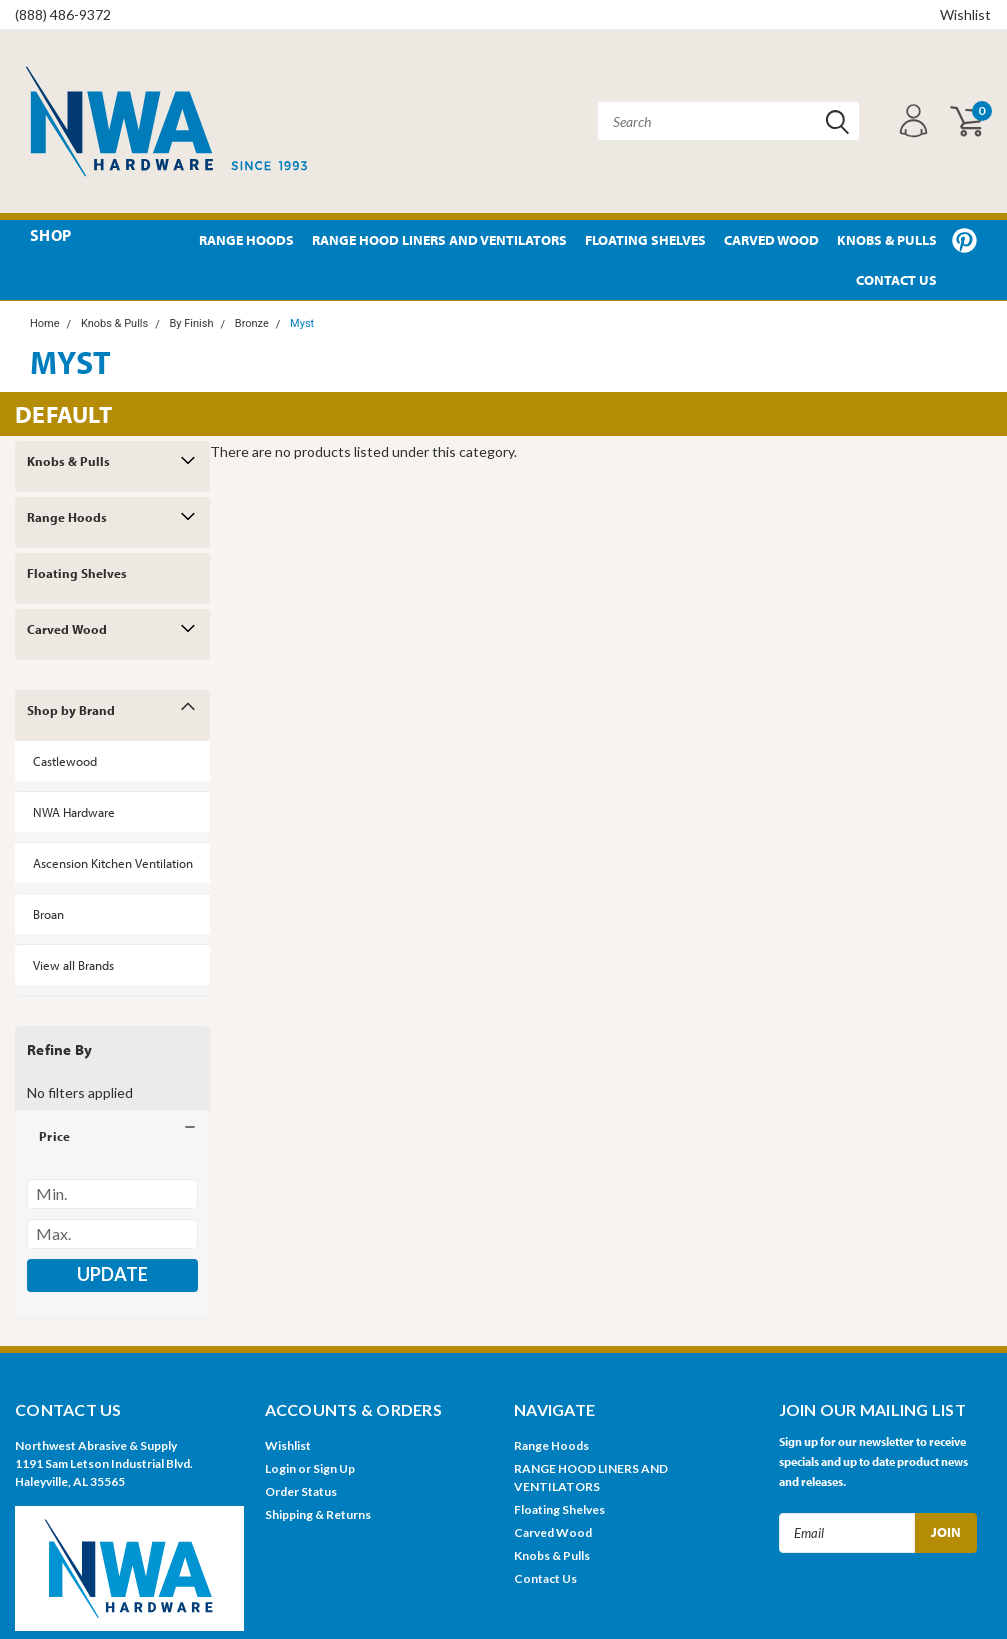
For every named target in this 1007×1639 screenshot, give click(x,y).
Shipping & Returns (318, 1514)
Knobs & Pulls (887, 240)
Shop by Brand (71, 710)
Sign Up (334, 1468)
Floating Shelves (645, 240)
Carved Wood (771, 240)
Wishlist (965, 14)
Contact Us (896, 280)
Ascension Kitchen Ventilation (113, 863)
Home (45, 323)
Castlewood (65, 761)
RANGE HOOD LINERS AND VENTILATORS (439, 240)
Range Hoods (246, 240)
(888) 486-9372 (63, 14)
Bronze (252, 323)
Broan (48, 914)
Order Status (301, 1491)
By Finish (191, 323)
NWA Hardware (74, 812)
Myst (302, 323)
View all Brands (73, 965)
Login (280, 1468)
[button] (112, 1136)
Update (112, 1274)
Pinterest (964, 240)
